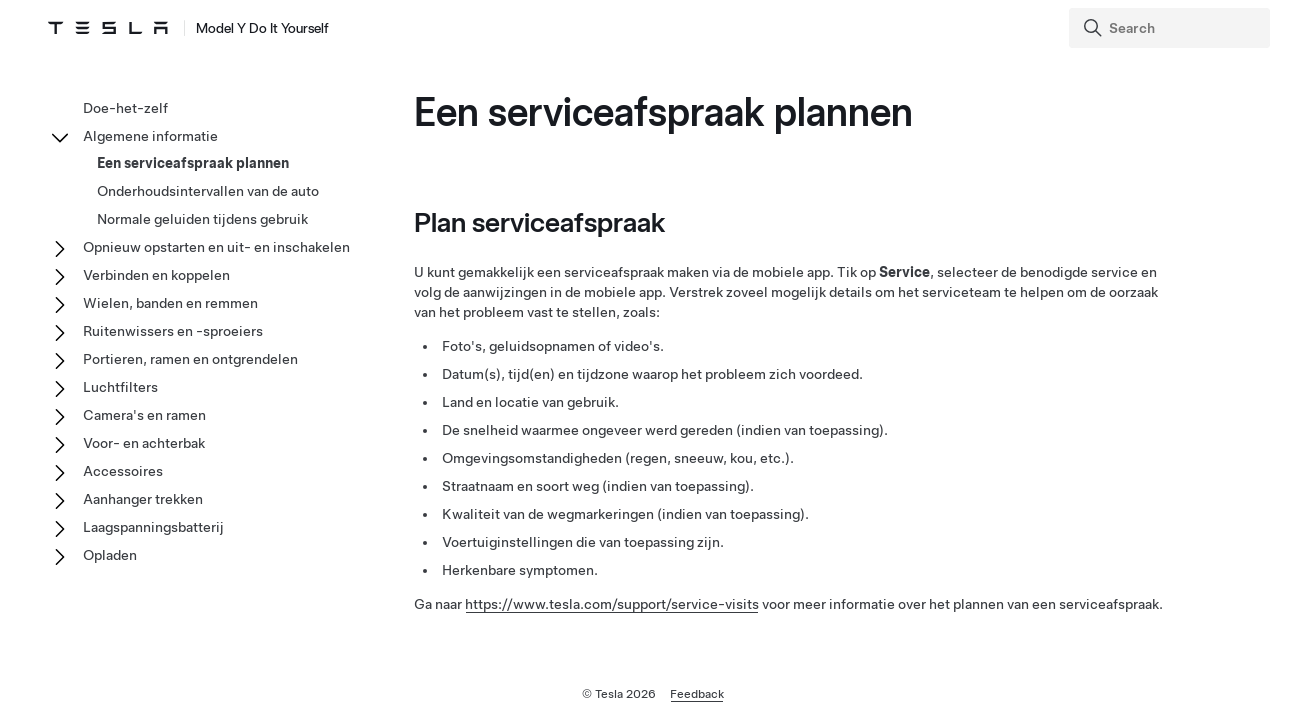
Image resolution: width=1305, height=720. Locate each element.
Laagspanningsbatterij (153, 527)
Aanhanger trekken (143, 499)
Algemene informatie (150, 136)
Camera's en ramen (144, 415)
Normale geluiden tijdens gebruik (202, 219)
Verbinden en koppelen (156, 275)
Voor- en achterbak (144, 443)
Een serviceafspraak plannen (193, 163)
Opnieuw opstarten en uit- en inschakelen (216, 247)
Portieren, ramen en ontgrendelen (190, 359)
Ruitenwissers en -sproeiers (173, 331)
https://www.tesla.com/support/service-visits (612, 604)
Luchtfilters (120, 387)
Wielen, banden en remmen (170, 303)
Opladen (110, 555)
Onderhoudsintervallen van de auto (208, 191)
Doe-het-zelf (125, 108)
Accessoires (123, 471)
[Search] (1171, 28)
